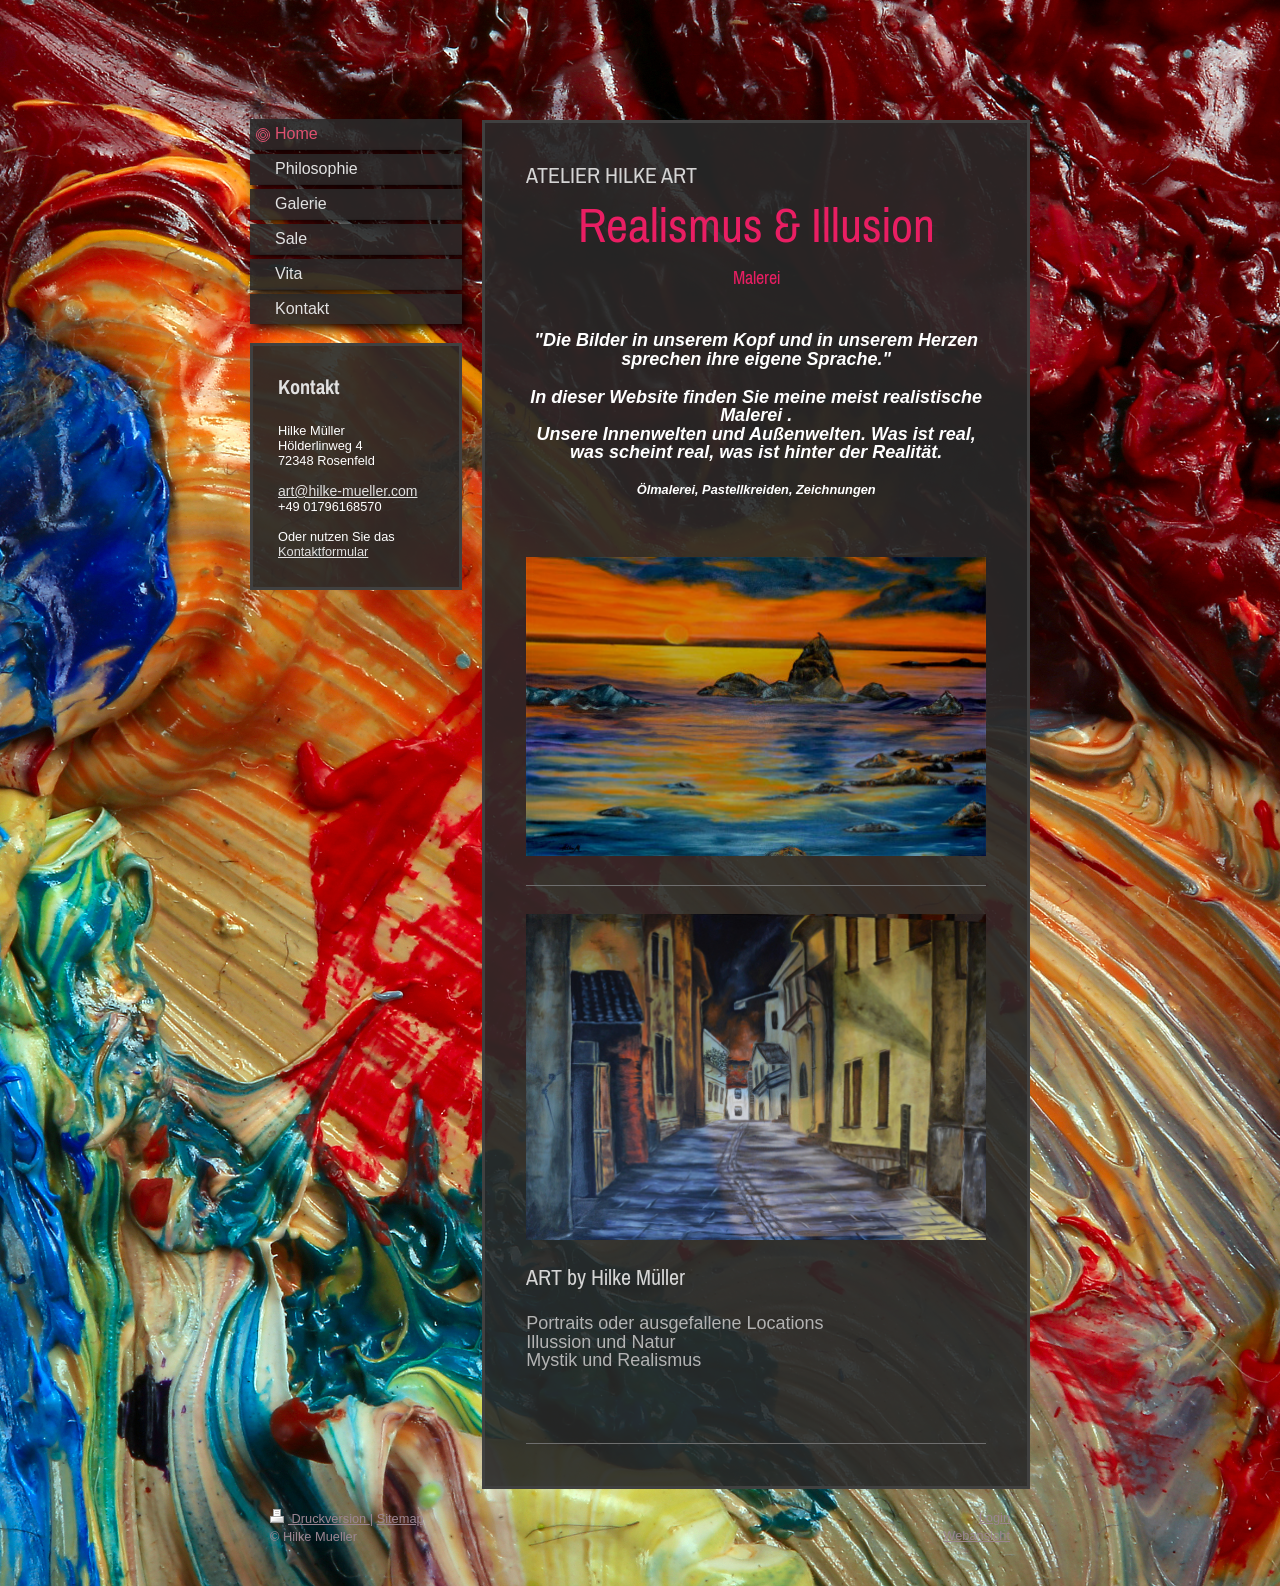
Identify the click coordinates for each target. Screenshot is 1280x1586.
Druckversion (320, 1518)
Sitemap (400, 1518)
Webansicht (976, 1535)
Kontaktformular (323, 551)
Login (994, 1517)
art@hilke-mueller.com (347, 491)
